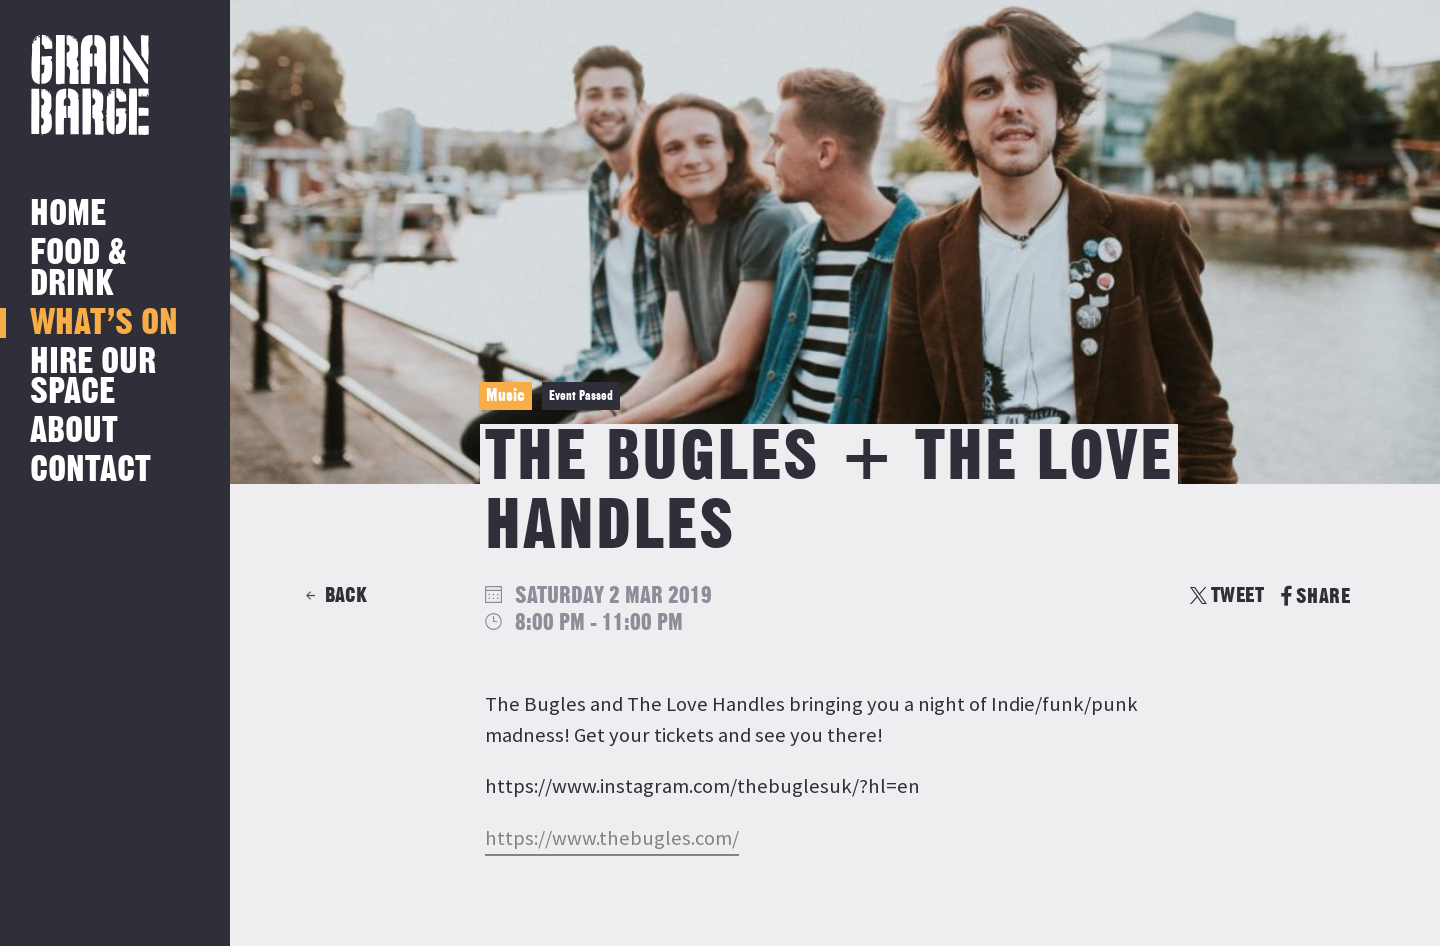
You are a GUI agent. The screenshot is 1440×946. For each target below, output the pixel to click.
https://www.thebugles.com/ (612, 838)
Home (68, 214)
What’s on (104, 323)
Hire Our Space (93, 377)
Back (346, 595)
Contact (90, 470)
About (74, 431)
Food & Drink (78, 268)
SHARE (1315, 596)
